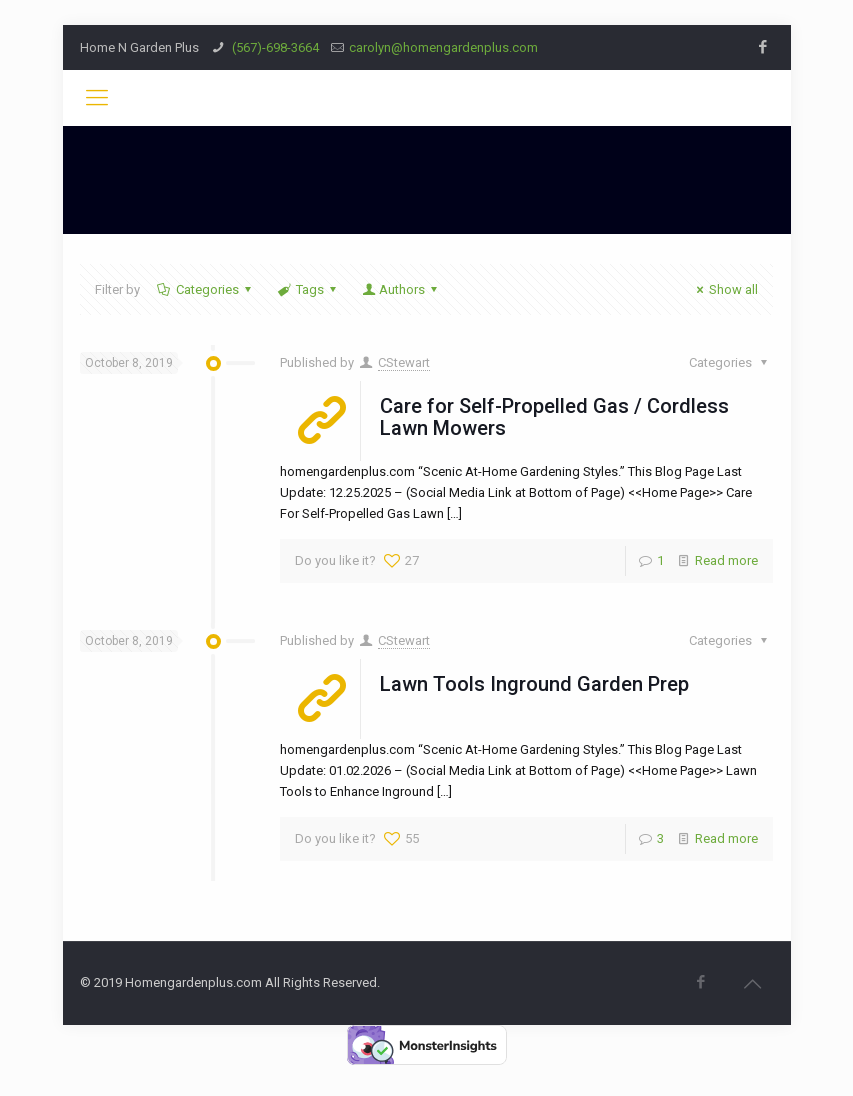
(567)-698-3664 (274, 47)
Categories (206, 289)
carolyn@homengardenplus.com (443, 47)
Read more (726, 560)
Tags (308, 289)
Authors (401, 289)
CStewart (404, 362)
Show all (724, 289)
